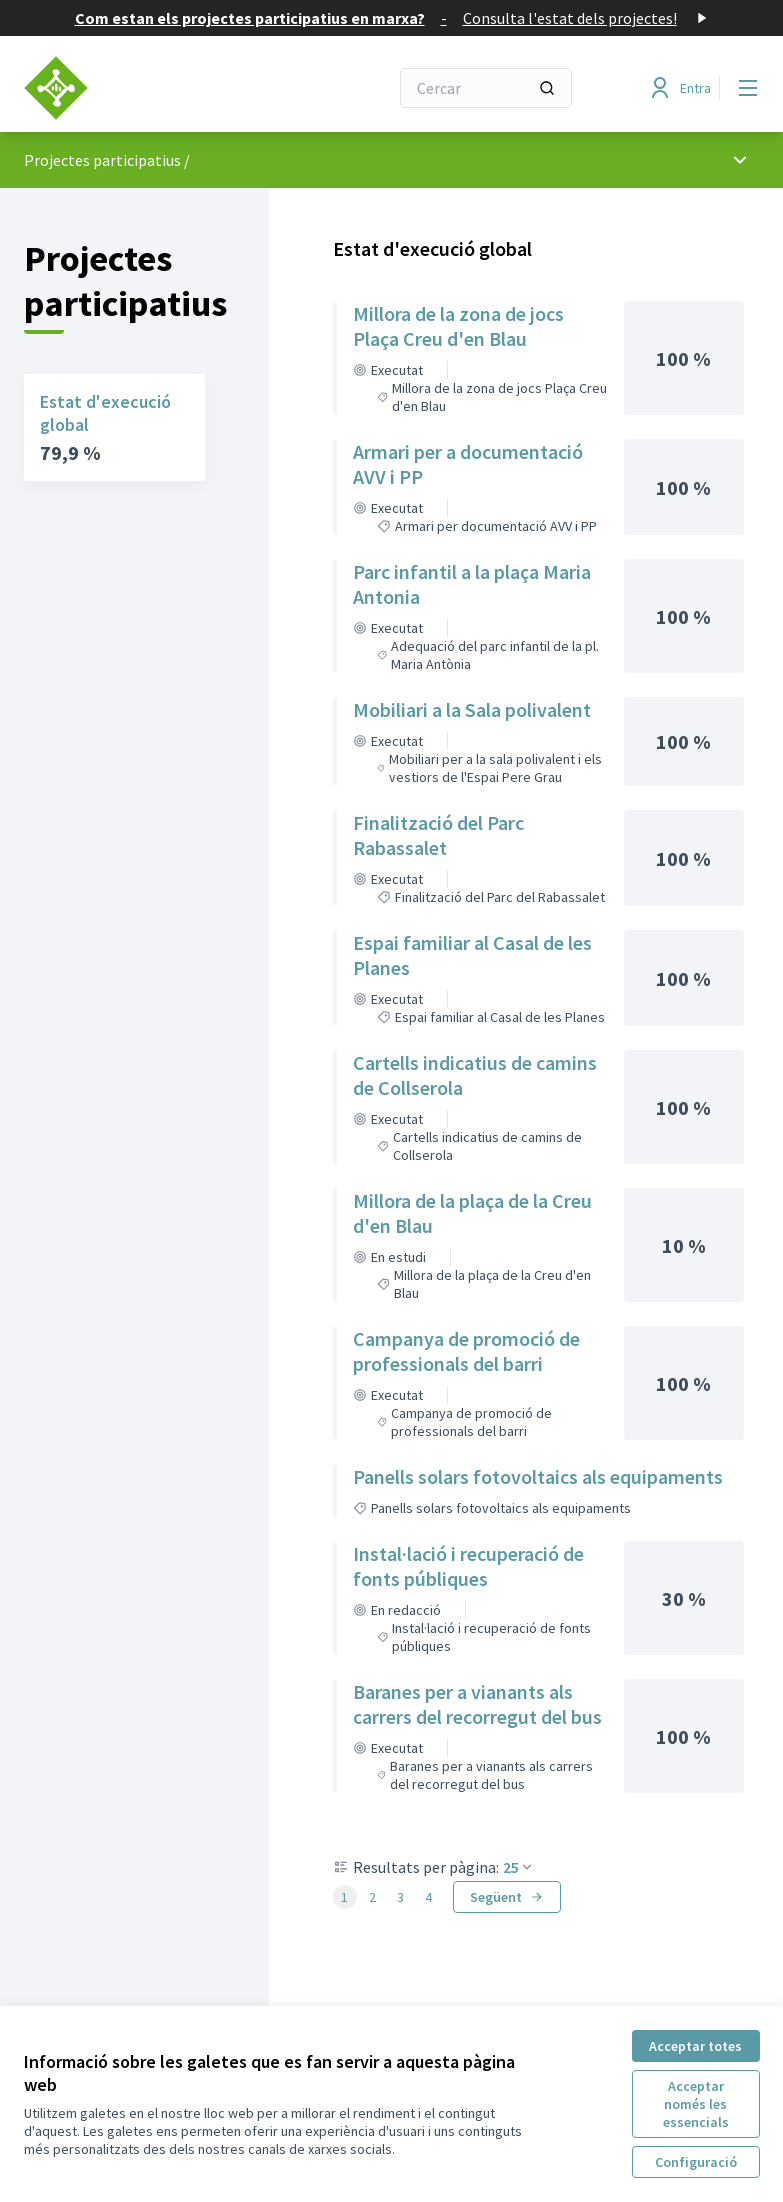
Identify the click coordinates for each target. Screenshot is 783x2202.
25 (519, 1867)
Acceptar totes (695, 2046)
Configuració (696, 2162)
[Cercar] (486, 88)
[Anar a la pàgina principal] (157, 88)
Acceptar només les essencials (696, 2104)
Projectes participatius (102, 160)
